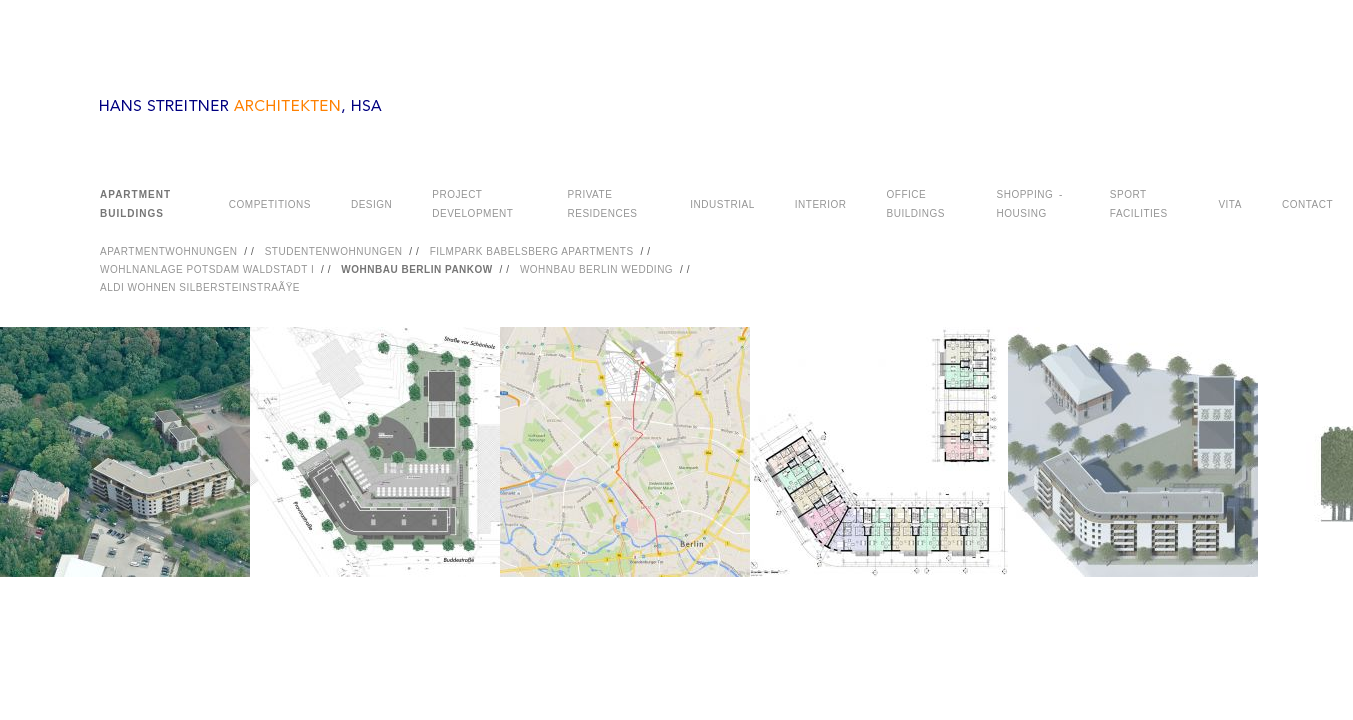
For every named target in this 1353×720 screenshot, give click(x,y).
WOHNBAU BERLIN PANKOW (416, 269)
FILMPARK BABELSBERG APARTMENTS (532, 251)
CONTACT (1307, 204)
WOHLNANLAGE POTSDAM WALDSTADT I (207, 269)
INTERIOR (821, 204)
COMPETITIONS (270, 204)
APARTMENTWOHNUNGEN (169, 251)
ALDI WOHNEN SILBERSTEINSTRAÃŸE (200, 287)
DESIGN (371, 204)
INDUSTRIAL (722, 204)
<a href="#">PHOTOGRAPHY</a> (676, 477)
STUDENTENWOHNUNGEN (334, 251)
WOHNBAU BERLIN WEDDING (596, 269)
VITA (1229, 204)
